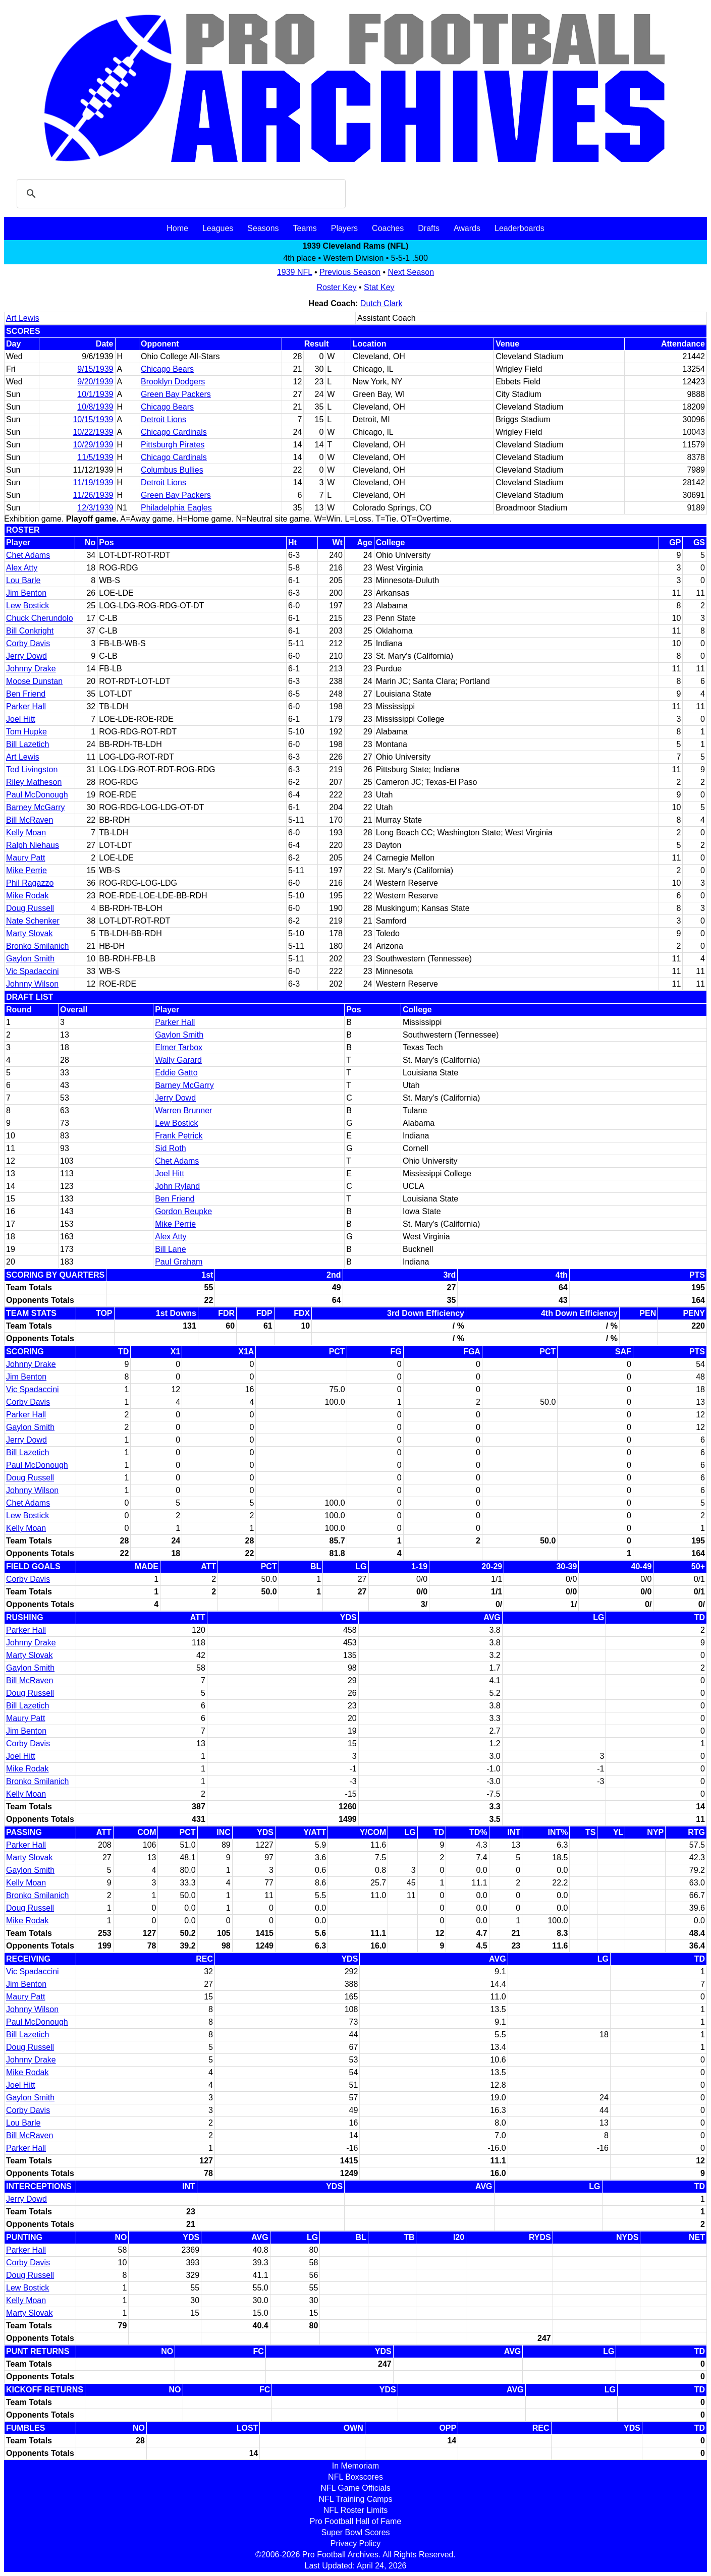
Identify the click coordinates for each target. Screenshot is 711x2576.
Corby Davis (28, 643)
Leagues (217, 228)
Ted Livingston (32, 769)
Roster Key (336, 287)
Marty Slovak (29, 933)
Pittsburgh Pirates (172, 444)
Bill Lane (170, 1249)
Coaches (388, 228)
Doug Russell (30, 908)
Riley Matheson (34, 782)
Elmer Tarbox (178, 1047)
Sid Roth (170, 1148)
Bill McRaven (29, 820)
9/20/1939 (95, 381)
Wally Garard (178, 1060)
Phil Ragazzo (29, 883)
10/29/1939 (93, 444)
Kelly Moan (26, 832)
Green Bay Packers (176, 394)
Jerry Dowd (26, 656)
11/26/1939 (93, 495)
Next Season (411, 272)
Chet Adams (28, 555)
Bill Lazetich (27, 744)
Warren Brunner (183, 1110)
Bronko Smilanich (37, 946)
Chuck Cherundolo (39, 618)
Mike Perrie (26, 870)
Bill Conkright (29, 630)
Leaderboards (519, 228)
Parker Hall (26, 706)
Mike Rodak (27, 895)
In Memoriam (355, 2465)
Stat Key (379, 287)
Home (177, 228)
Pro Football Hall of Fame (355, 2521)
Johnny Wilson (32, 984)
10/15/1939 (93, 419)
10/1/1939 (95, 394)
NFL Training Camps (355, 2499)
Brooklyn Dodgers (173, 381)
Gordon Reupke (183, 1211)
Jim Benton (26, 593)
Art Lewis (22, 318)
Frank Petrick (178, 1135)
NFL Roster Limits (355, 2510)
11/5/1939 (95, 457)
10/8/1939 (95, 407)
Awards (467, 228)
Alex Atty (21, 567)
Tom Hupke (26, 731)
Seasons (263, 228)
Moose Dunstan (34, 681)
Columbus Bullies (172, 470)
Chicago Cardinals (174, 432)
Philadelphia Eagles (176, 507)
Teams (305, 228)
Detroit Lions (163, 419)
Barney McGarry (35, 807)
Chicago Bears (167, 369)
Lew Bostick (27, 605)
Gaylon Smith (30, 958)
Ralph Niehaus (32, 845)
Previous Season (349, 272)
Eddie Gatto (176, 1072)
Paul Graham (178, 1261)
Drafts (429, 228)
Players (344, 228)
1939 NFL (294, 272)
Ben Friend (25, 694)
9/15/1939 (95, 369)
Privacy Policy (356, 2543)
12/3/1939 (95, 507)
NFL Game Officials (355, 2488)
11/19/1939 (93, 482)
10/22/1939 (93, 432)
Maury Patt (25, 857)
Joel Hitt (20, 719)
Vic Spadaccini (32, 971)
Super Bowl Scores (355, 2532)
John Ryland (177, 1186)
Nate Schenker (33, 921)
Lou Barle (23, 580)
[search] (179, 194)
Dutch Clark (381, 303)
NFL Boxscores (355, 2477)
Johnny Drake (31, 668)
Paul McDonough (37, 794)
